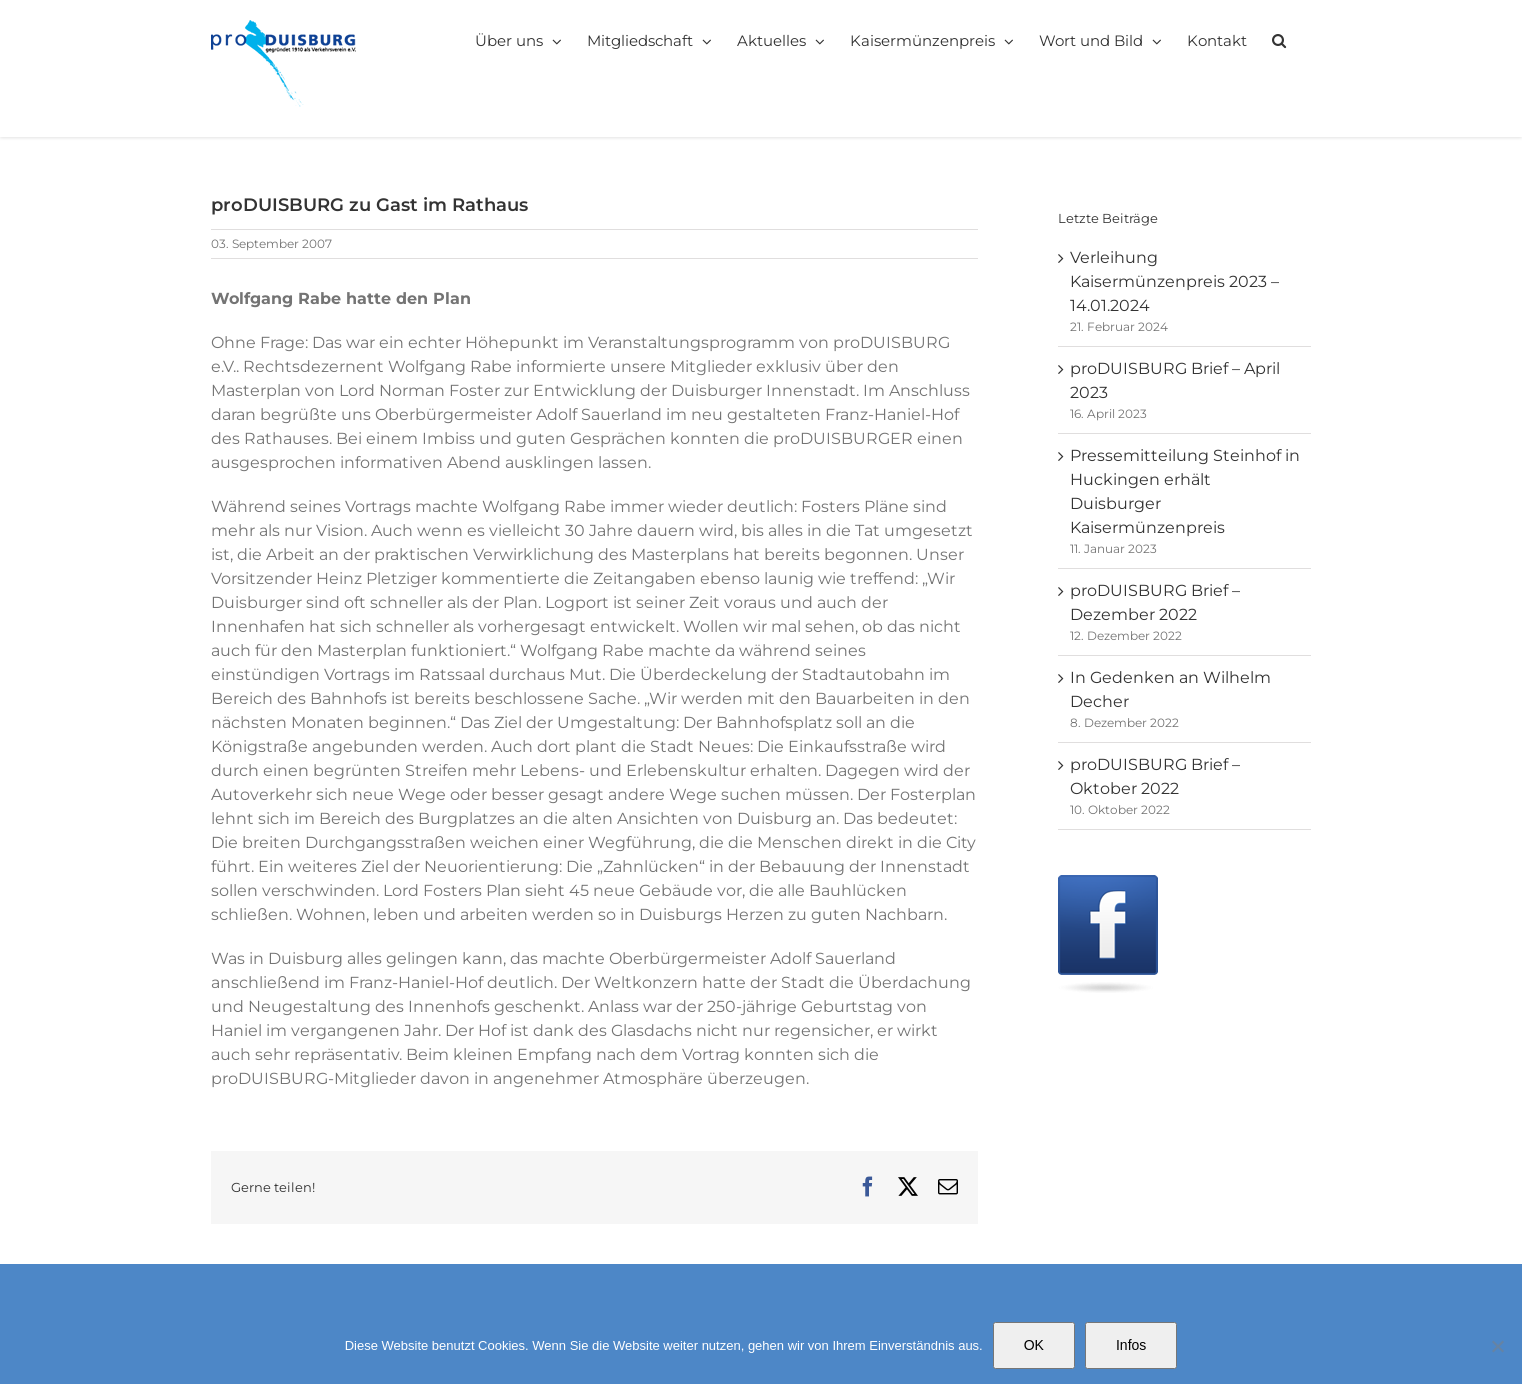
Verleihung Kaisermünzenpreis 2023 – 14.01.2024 (1174, 281)
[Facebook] (1108, 886)
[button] (1279, 40)
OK (1034, 1345)
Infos (1131, 1345)
